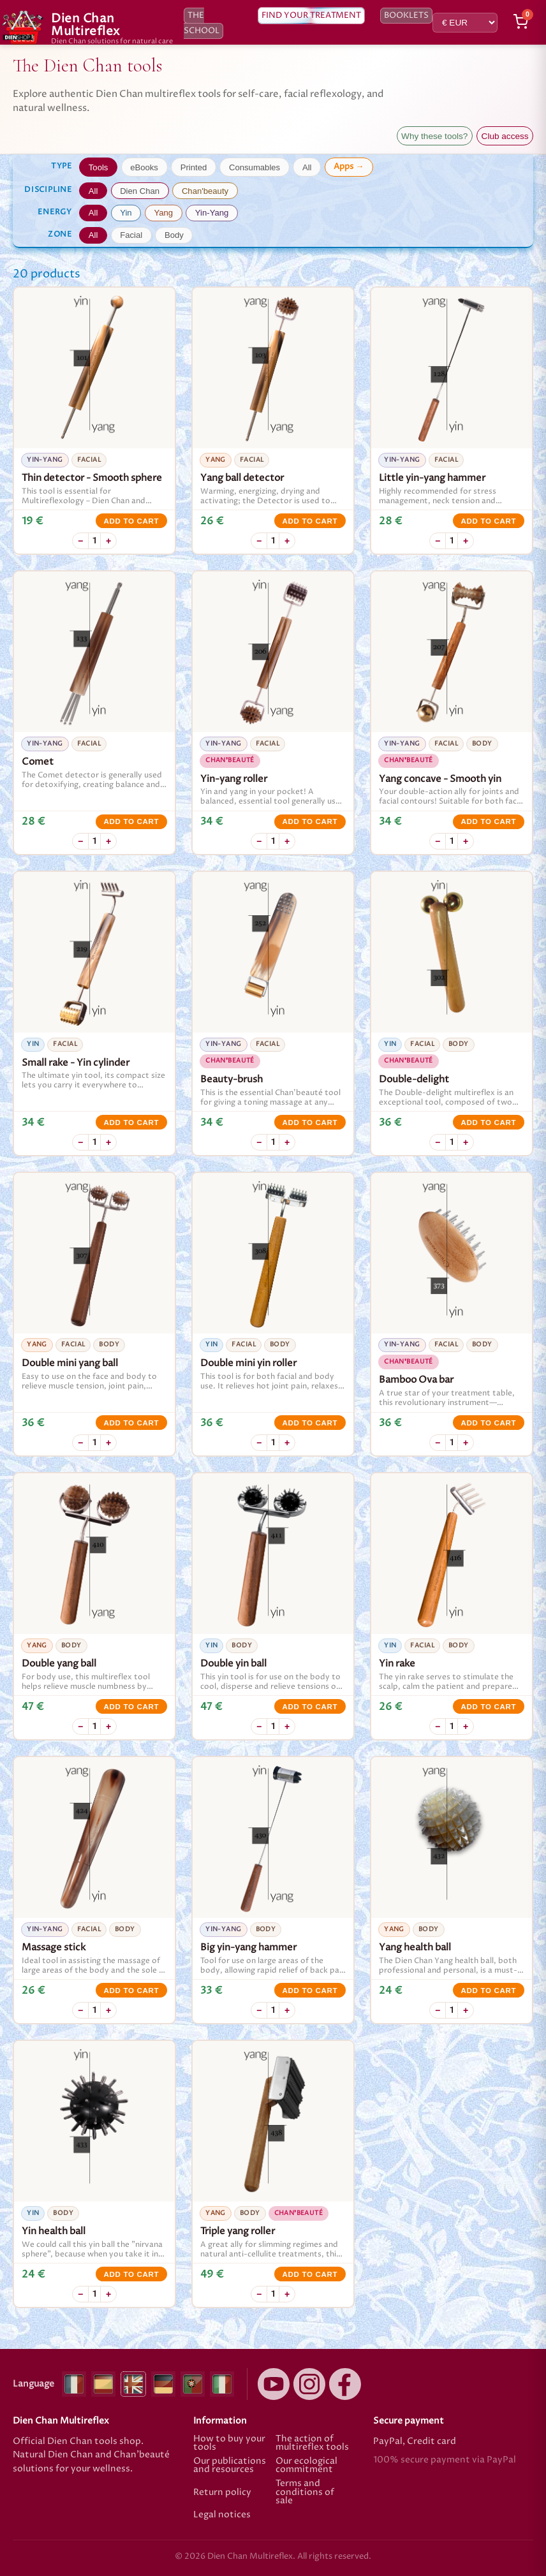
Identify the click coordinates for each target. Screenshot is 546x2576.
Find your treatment (311, 15)
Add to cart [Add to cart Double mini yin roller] (309, 1423)
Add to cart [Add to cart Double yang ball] (131, 1707)
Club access (505, 136)
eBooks (144, 167)
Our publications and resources (229, 2466)
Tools (98, 167)
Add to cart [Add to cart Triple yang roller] (309, 2274)
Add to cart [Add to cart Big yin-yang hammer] (309, 1990)
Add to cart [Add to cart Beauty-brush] (309, 1122)
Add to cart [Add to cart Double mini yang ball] (131, 1423)
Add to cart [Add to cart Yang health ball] (488, 1990)
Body (174, 235)
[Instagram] (309, 2384)
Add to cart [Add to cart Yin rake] (488, 1707)
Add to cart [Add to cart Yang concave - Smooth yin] (488, 821)
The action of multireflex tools (312, 2443)
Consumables (254, 167)
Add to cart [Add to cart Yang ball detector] (309, 521)
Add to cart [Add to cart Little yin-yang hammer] (488, 521)
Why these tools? (434, 136)
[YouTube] (274, 2384)
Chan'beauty (205, 191)
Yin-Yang (211, 212)
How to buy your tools (229, 2443)
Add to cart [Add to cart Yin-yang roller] (309, 821)
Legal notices (222, 2515)
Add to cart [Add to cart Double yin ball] (309, 1707)
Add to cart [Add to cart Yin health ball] (131, 2274)
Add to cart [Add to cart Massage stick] (131, 1990)
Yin (125, 212)
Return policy (222, 2492)
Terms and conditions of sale (305, 2493)
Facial (131, 235)
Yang (163, 212)
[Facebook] (345, 2384)
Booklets (406, 15)
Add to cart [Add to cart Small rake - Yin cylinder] (131, 1122)
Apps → (349, 166)
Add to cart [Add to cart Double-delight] (488, 1122)
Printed (194, 167)
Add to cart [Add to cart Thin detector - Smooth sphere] (131, 521)
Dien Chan (139, 191)
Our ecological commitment (306, 2466)
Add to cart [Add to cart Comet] (131, 821)
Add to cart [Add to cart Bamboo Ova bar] (488, 1423)
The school (201, 23)
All (307, 167)
